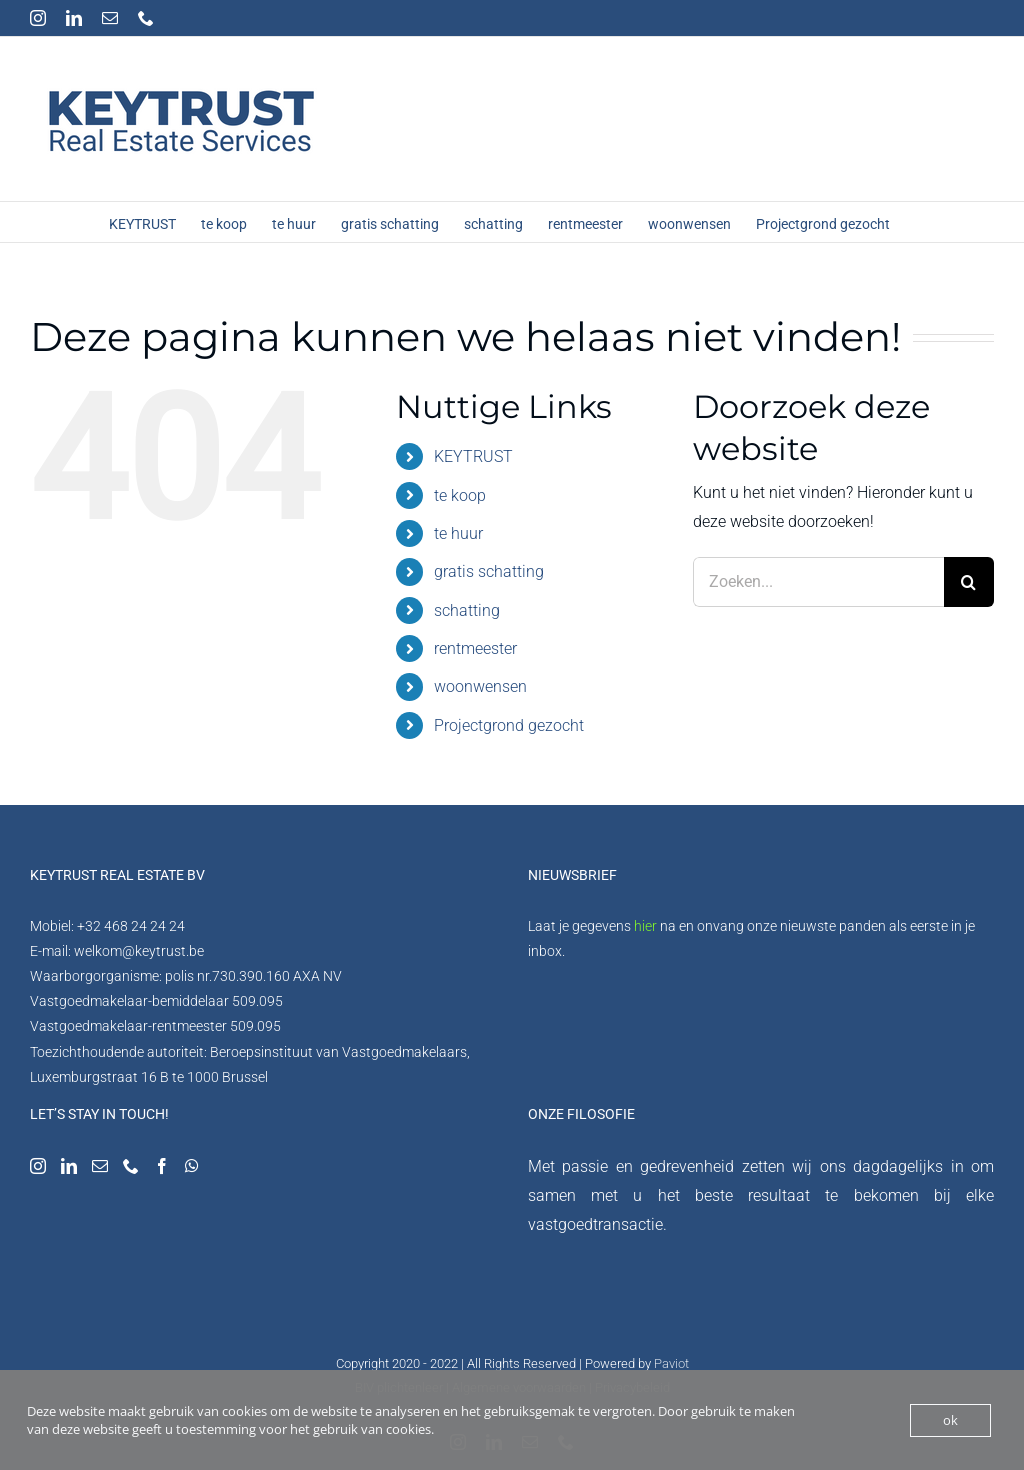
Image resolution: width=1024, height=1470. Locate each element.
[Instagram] (38, 1166)
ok (950, 1420)
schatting (467, 610)
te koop (460, 495)
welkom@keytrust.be (139, 951)
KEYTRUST (473, 456)
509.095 (257, 1001)
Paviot (671, 1363)
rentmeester (475, 648)
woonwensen (480, 686)
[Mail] (100, 1166)
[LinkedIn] (69, 1166)
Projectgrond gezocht (509, 725)
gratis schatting (489, 571)
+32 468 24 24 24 (131, 926)
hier (645, 926)
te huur (458, 533)
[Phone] (131, 1166)
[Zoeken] (969, 582)
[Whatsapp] (192, 1166)
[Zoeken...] (818, 582)
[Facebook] (162, 1166)
